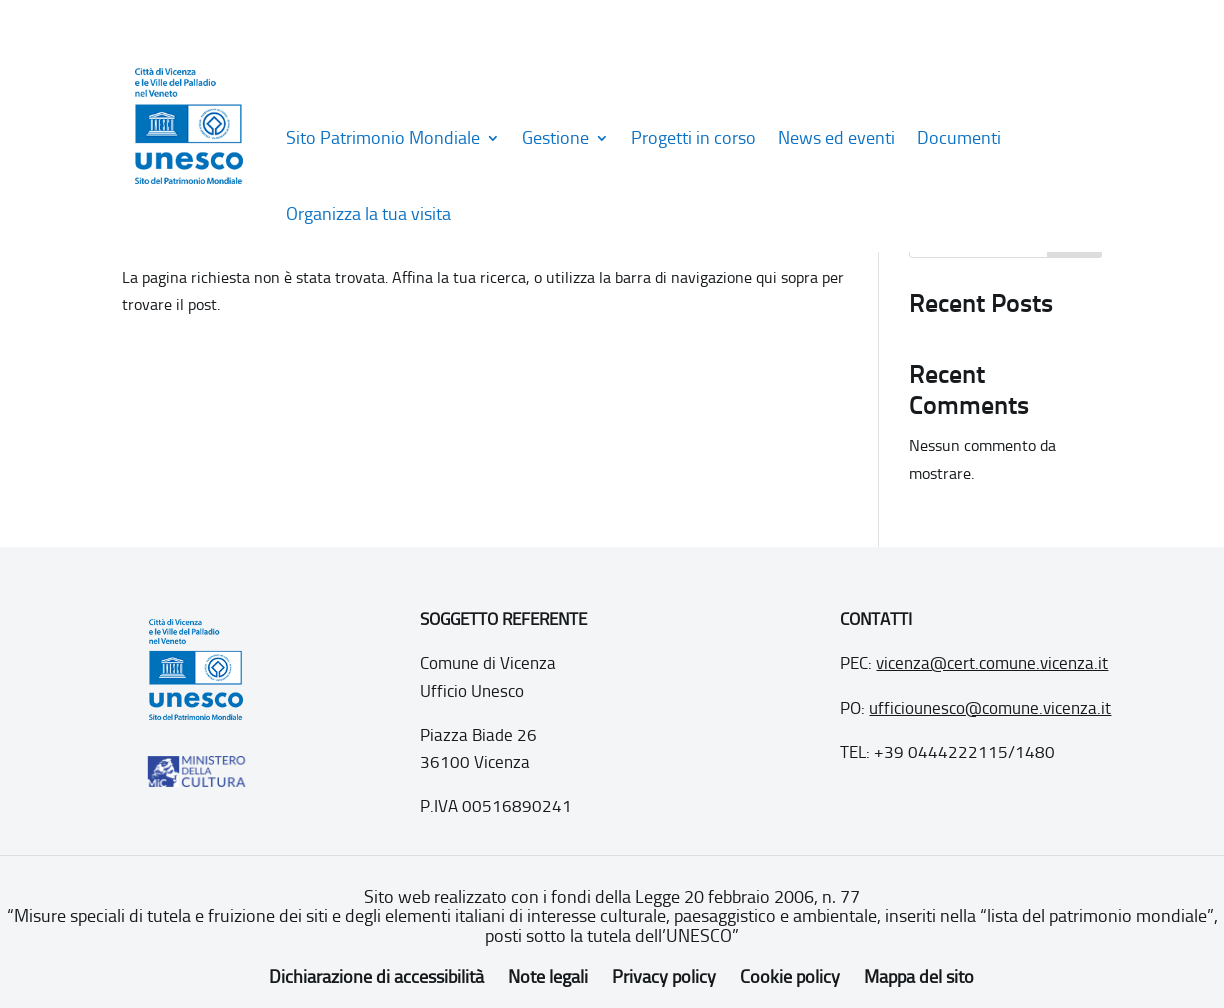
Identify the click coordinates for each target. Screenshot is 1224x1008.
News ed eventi (836, 138)
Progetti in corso (693, 138)
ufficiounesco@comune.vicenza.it (990, 708)
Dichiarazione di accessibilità (376, 977)
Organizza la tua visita (368, 214)
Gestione (555, 138)
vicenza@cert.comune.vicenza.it (992, 663)
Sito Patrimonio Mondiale (383, 138)
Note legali (548, 977)
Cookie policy (790, 977)
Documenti (959, 138)
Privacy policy (664, 977)
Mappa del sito (919, 977)
